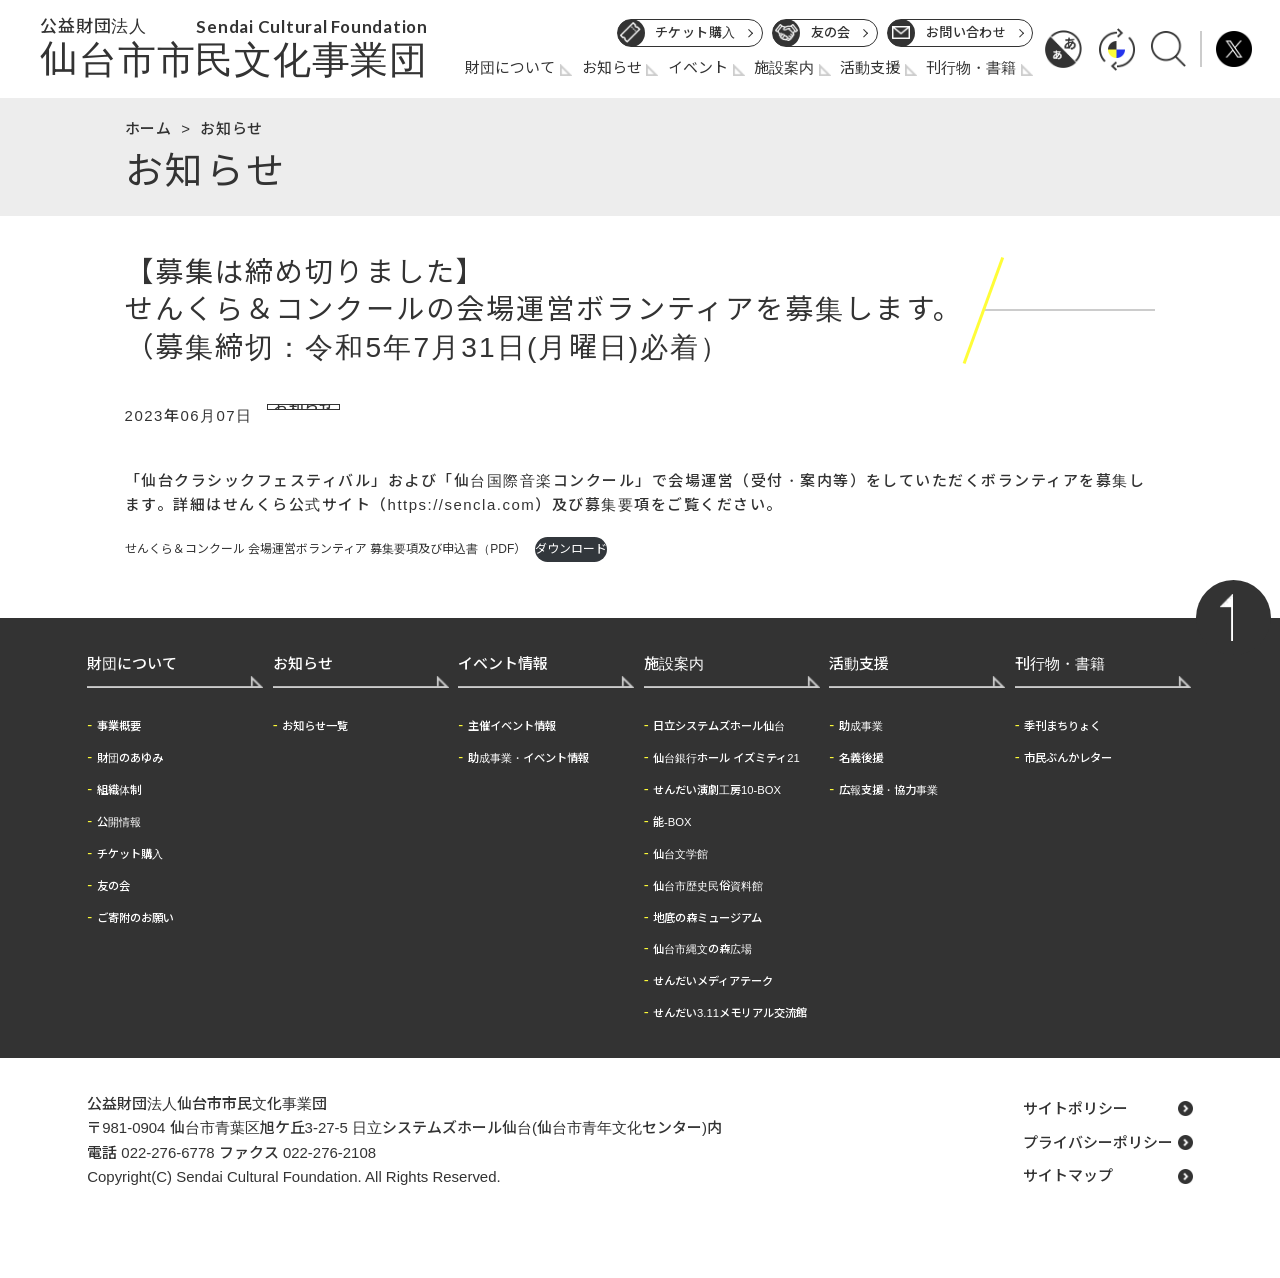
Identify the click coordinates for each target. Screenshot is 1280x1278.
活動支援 (870, 67)
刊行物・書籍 (971, 67)
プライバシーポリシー (1098, 1168)
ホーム (148, 128)
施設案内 (784, 67)
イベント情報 (503, 689)
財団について (510, 67)
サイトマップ (1068, 1202)
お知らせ (612, 67)
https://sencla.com (462, 530)
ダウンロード (571, 576)
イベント (698, 67)
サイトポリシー (1075, 1134)
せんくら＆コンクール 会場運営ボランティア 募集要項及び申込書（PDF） (326, 576)
